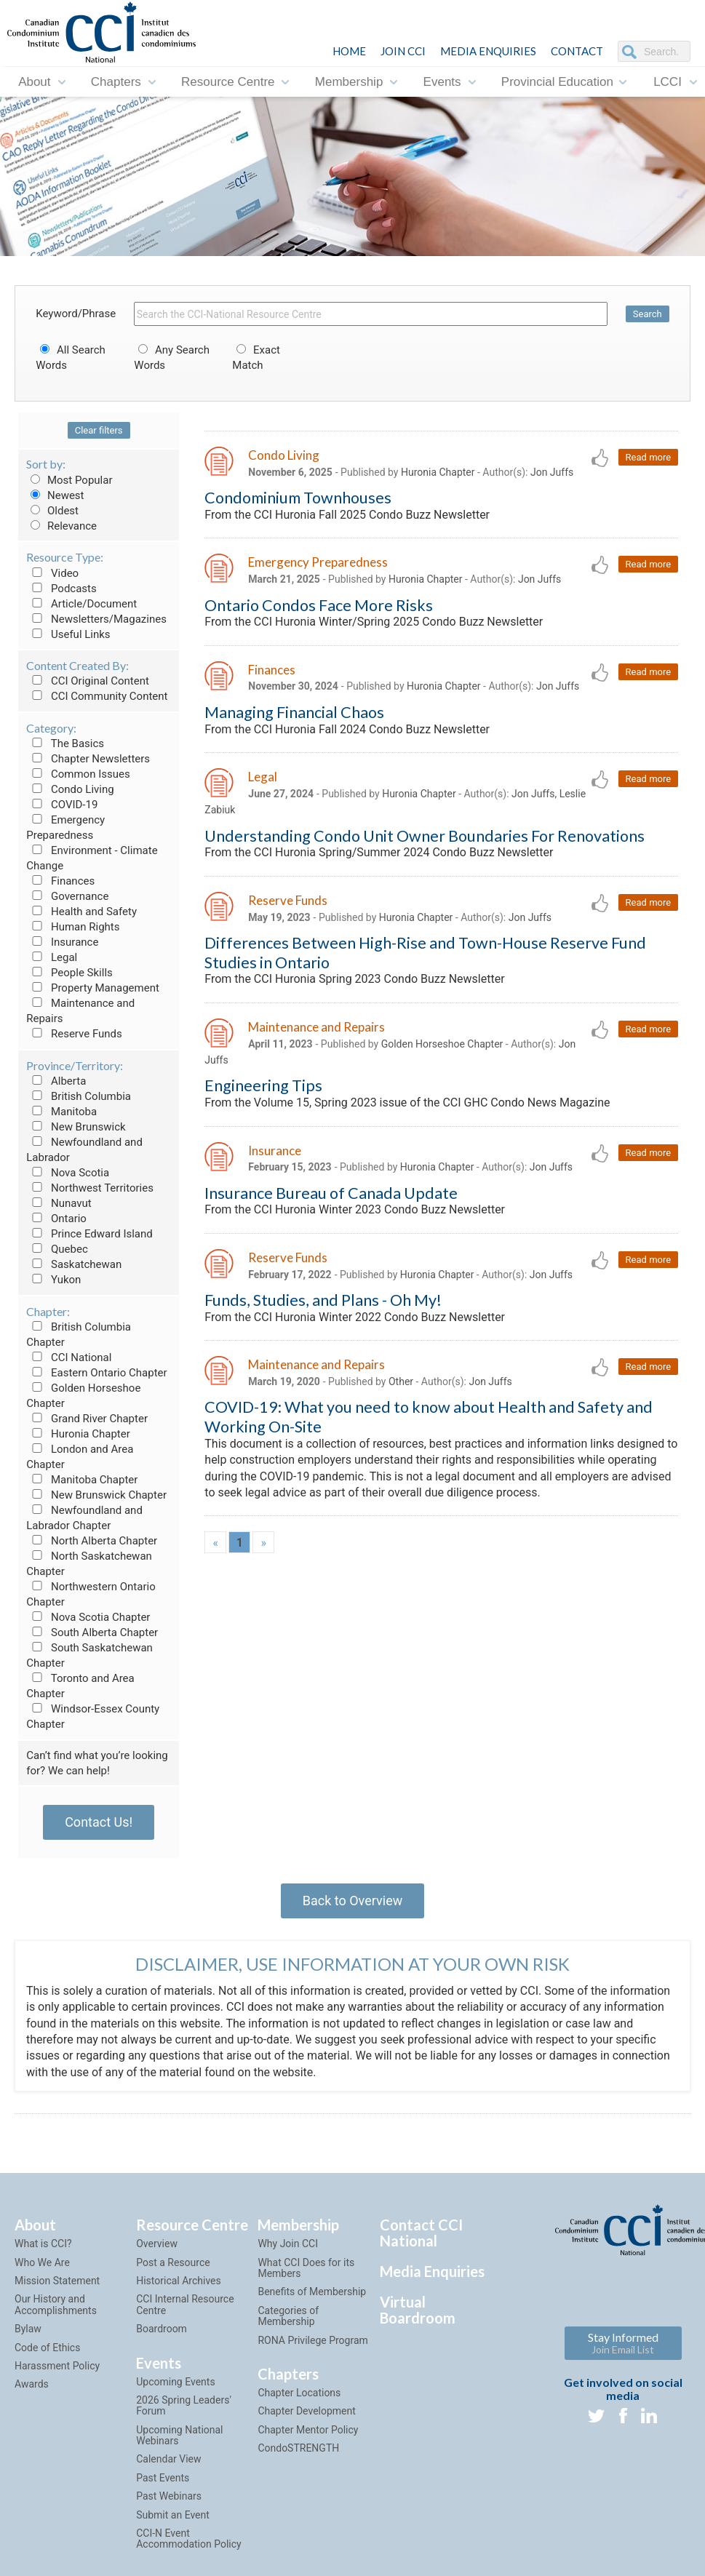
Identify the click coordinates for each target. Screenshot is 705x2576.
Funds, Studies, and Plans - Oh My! (323, 1300)
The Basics (65, 743)
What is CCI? (43, 2243)
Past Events (162, 2478)
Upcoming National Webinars (179, 2435)
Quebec (57, 1249)
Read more (649, 457)
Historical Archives (178, 2280)
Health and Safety (81, 911)
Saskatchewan (74, 1264)
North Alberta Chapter (91, 1540)
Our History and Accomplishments (56, 2304)
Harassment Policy (57, 2366)
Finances (60, 881)
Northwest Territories (90, 1188)
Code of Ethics (47, 2347)
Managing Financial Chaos (294, 712)
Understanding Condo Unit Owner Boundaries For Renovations (424, 835)
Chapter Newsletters (88, 758)
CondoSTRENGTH (298, 2448)
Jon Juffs (551, 472)
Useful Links (68, 634)
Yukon (53, 1279)
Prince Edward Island (89, 1233)
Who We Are (42, 2262)
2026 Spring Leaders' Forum (183, 2405)
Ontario (56, 1218)
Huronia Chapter (78, 1433)
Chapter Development (306, 2411)
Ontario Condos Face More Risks (318, 605)
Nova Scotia (67, 1172)
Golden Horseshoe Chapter (442, 1044)
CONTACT (577, 50)
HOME (349, 50)
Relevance (61, 526)
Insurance (62, 942)
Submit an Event (173, 2515)
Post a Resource (173, 2262)
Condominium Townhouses (297, 497)
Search (647, 313)
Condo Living (69, 789)
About (34, 82)
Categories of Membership (288, 2316)
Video (52, 573)
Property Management (92, 987)
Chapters (116, 82)
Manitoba (61, 1111)
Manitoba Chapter (82, 1479)
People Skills (69, 972)
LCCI (667, 82)
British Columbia (78, 1096)
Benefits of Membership (312, 2291)
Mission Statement (57, 2280)
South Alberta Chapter (92, 1632)
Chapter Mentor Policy (308, 2430)
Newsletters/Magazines (96, 619)
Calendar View (168, 2459)
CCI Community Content (96, 696)
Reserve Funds (74, 1033)
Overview (157, 2243)
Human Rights (72, 926)
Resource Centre (228, 82)
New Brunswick (75, 1126)
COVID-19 (61, 804)
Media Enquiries (488, 50)
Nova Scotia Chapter (88, 1617)
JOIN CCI (403, 50)
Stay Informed (623, 2343)
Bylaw (28, 2328)
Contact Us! (98, 1822)
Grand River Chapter (87, 1418)
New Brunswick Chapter (96, 1495)
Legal (51, 957)
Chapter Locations (299, 2392)
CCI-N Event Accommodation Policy (188, 2538)
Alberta (56, 1081)
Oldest (52, 510)
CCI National (68, 1357)
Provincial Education (557, 82)
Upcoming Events (175, 2382)
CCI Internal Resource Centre (185, 2304)
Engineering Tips (263, 1085)
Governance (67, 896)
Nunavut (58, 1203)
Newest (55, 495)
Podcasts (61, 588)
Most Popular (69, 480)
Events (442, 82)
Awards (32, 2384)
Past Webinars (169, 2496)
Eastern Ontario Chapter (96, 1372)
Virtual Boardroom (417, 2309)
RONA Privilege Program (312, 2340)
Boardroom (161, 2328)
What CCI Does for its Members (306, 2268)
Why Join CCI (288, 2243)
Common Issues (78, 774)
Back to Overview (352, 1900)
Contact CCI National (421, 2232)
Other (401, 1381)
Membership (349, 82)
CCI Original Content (87, 680)
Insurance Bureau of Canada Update (331, 1193)
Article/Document (81, 603)
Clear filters (99, 430)
